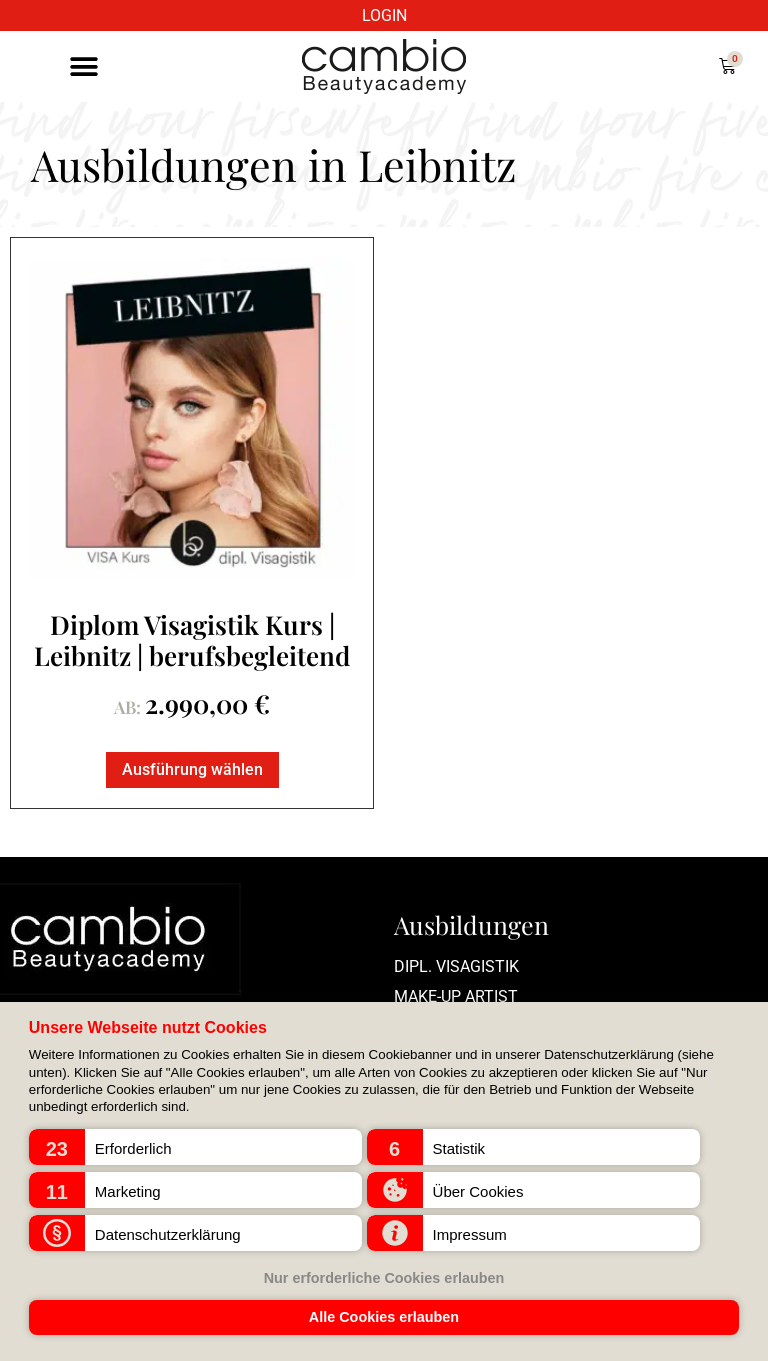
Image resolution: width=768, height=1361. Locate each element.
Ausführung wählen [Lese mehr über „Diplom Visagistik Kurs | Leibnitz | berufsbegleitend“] (192, 769)
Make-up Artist (456, 996)
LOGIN (384, 15)
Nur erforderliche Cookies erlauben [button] (384, 1278)
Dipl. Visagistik (456, 966)
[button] (195, 1147)
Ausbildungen (471, 924)
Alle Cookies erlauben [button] (384, 1317)
